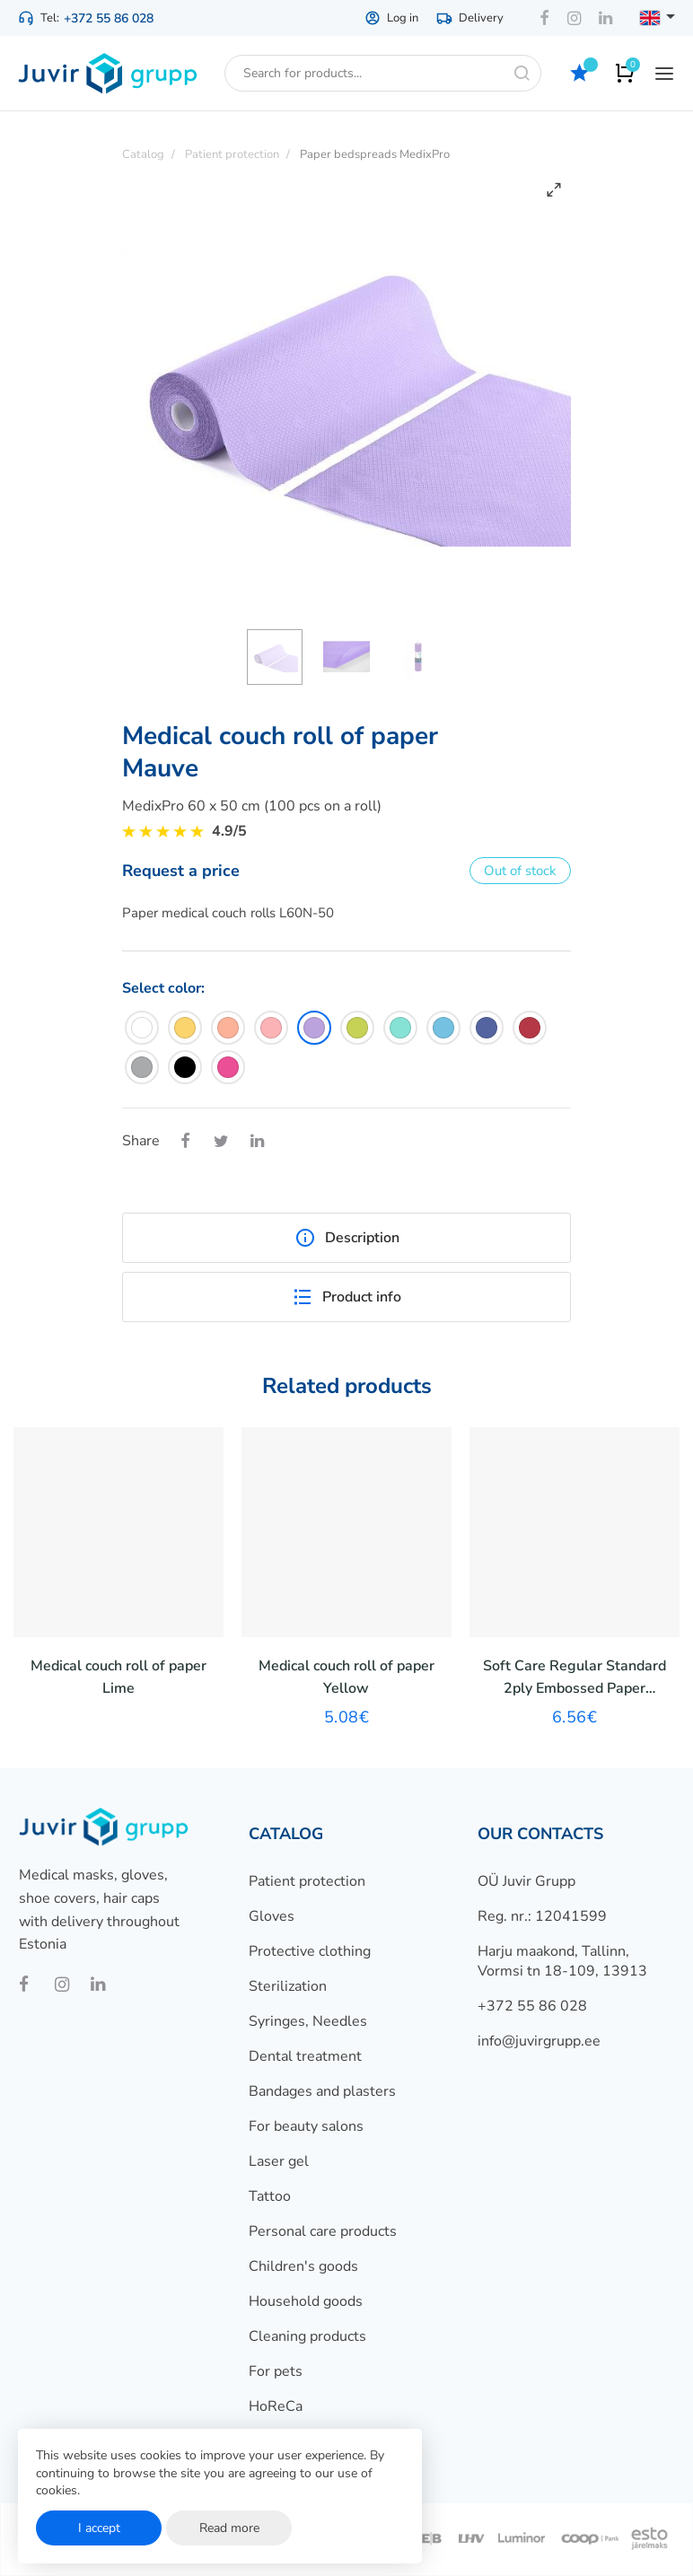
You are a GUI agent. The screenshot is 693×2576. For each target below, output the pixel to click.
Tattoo (270, 2196)
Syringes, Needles (308, 2021)
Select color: (163, 988)
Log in (391, 18)
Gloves (271, 1916)
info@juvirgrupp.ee (539, 2041)
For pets (276, 2371)
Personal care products (323, 2231)
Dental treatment (305, 2056)
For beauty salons (306, 2126)
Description (346, 1238)
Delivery (470, 18)
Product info (346, 1297)
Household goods (306, 2301)
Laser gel (279, 2161)
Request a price (181, 870)
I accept (99, 2528)
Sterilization (288, 1986)
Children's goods (303, 2266)
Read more (229, 2528)
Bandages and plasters (322, 2091)
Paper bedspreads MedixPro (375, 154)
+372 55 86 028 (109, 18)
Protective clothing (310, 1951)
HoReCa (276, 2406)
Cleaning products (307, 2336)
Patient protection (307, 1881)
